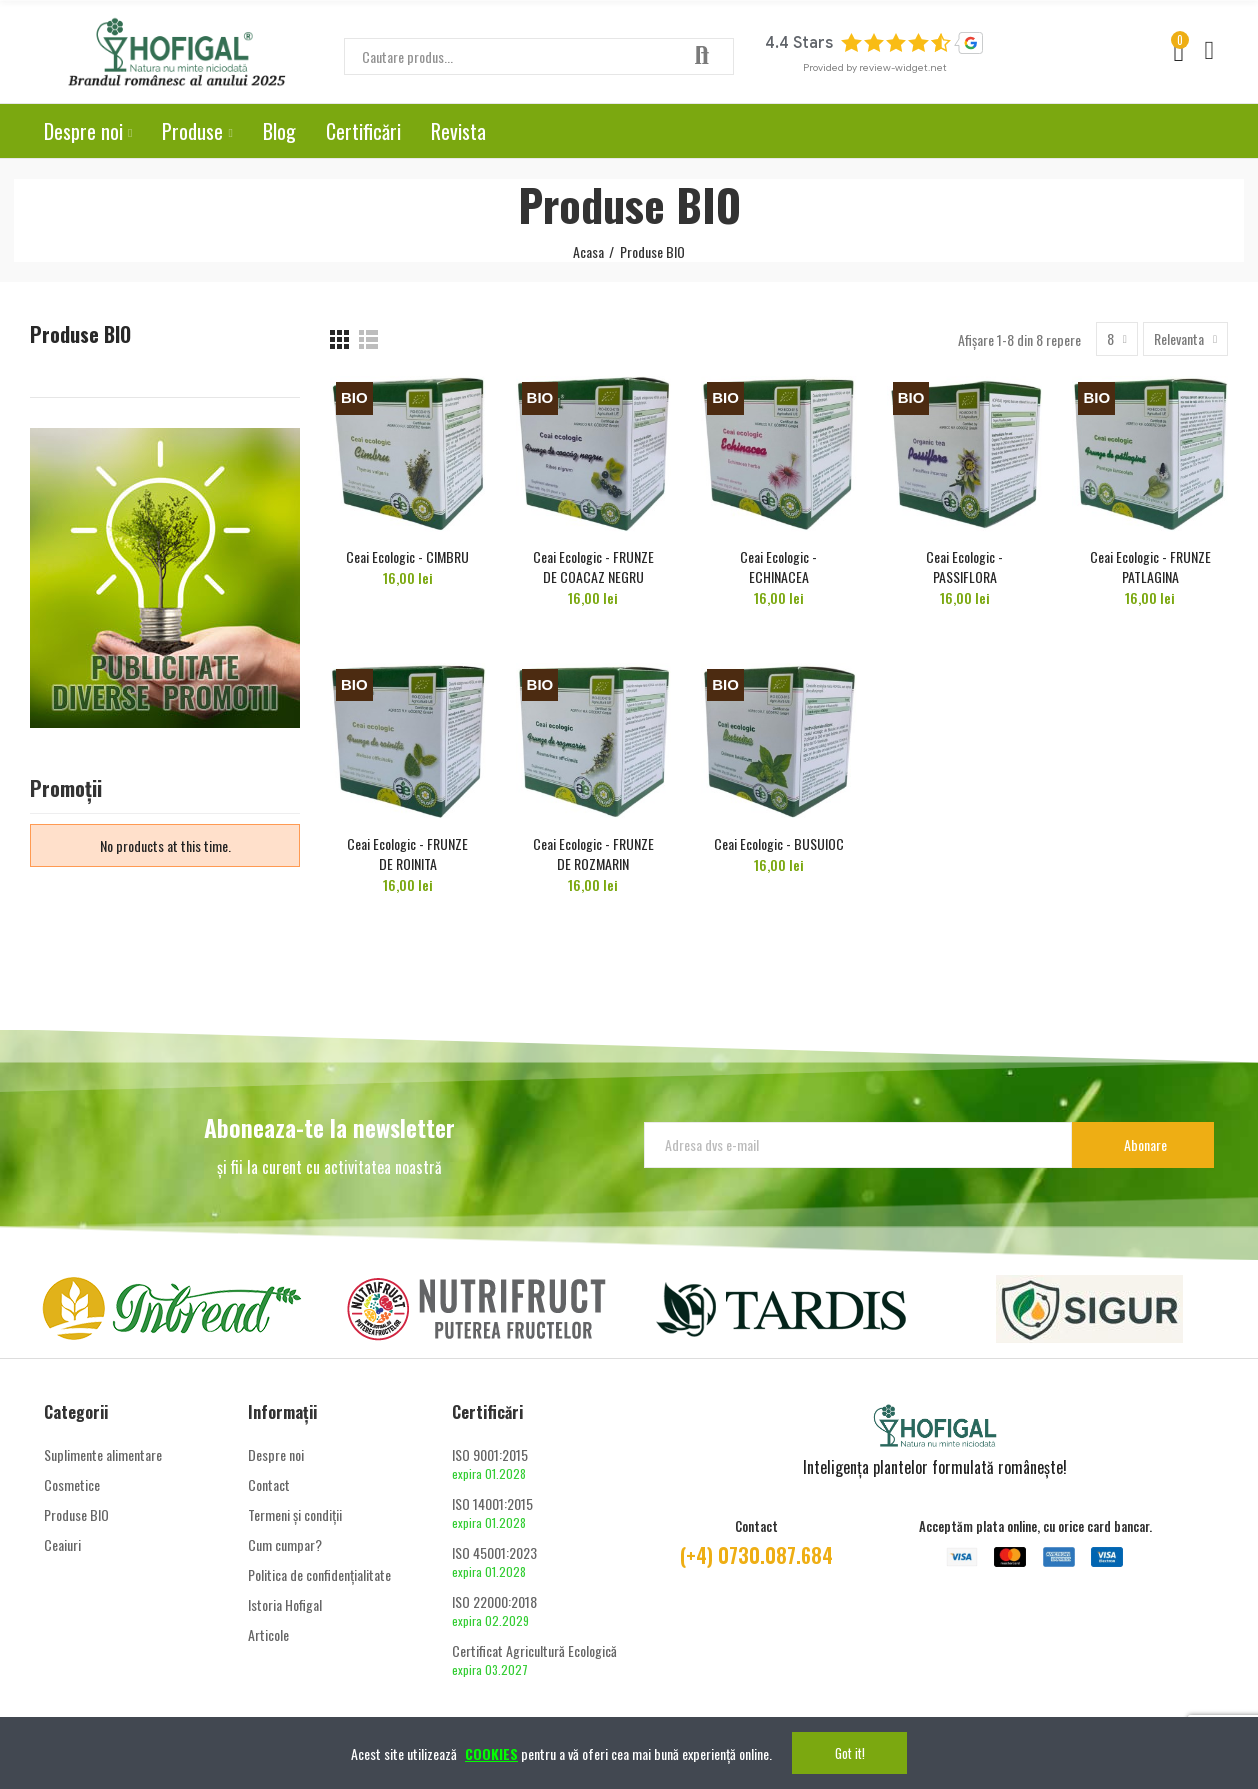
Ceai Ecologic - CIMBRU (407, 556)
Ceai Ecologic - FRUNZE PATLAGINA (1150, 566)
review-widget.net (903, 67)
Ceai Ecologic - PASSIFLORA (964, 566)
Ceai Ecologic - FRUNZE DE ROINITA (407, 853)
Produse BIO (80, 334)
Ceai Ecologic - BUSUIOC (779, 843)
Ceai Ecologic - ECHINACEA (778, 566)
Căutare (702, 56)
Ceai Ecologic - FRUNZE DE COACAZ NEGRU (593, 566)
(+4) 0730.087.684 (756, 1555)
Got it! (850, 1753)
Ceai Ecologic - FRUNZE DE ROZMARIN (593, 853)
